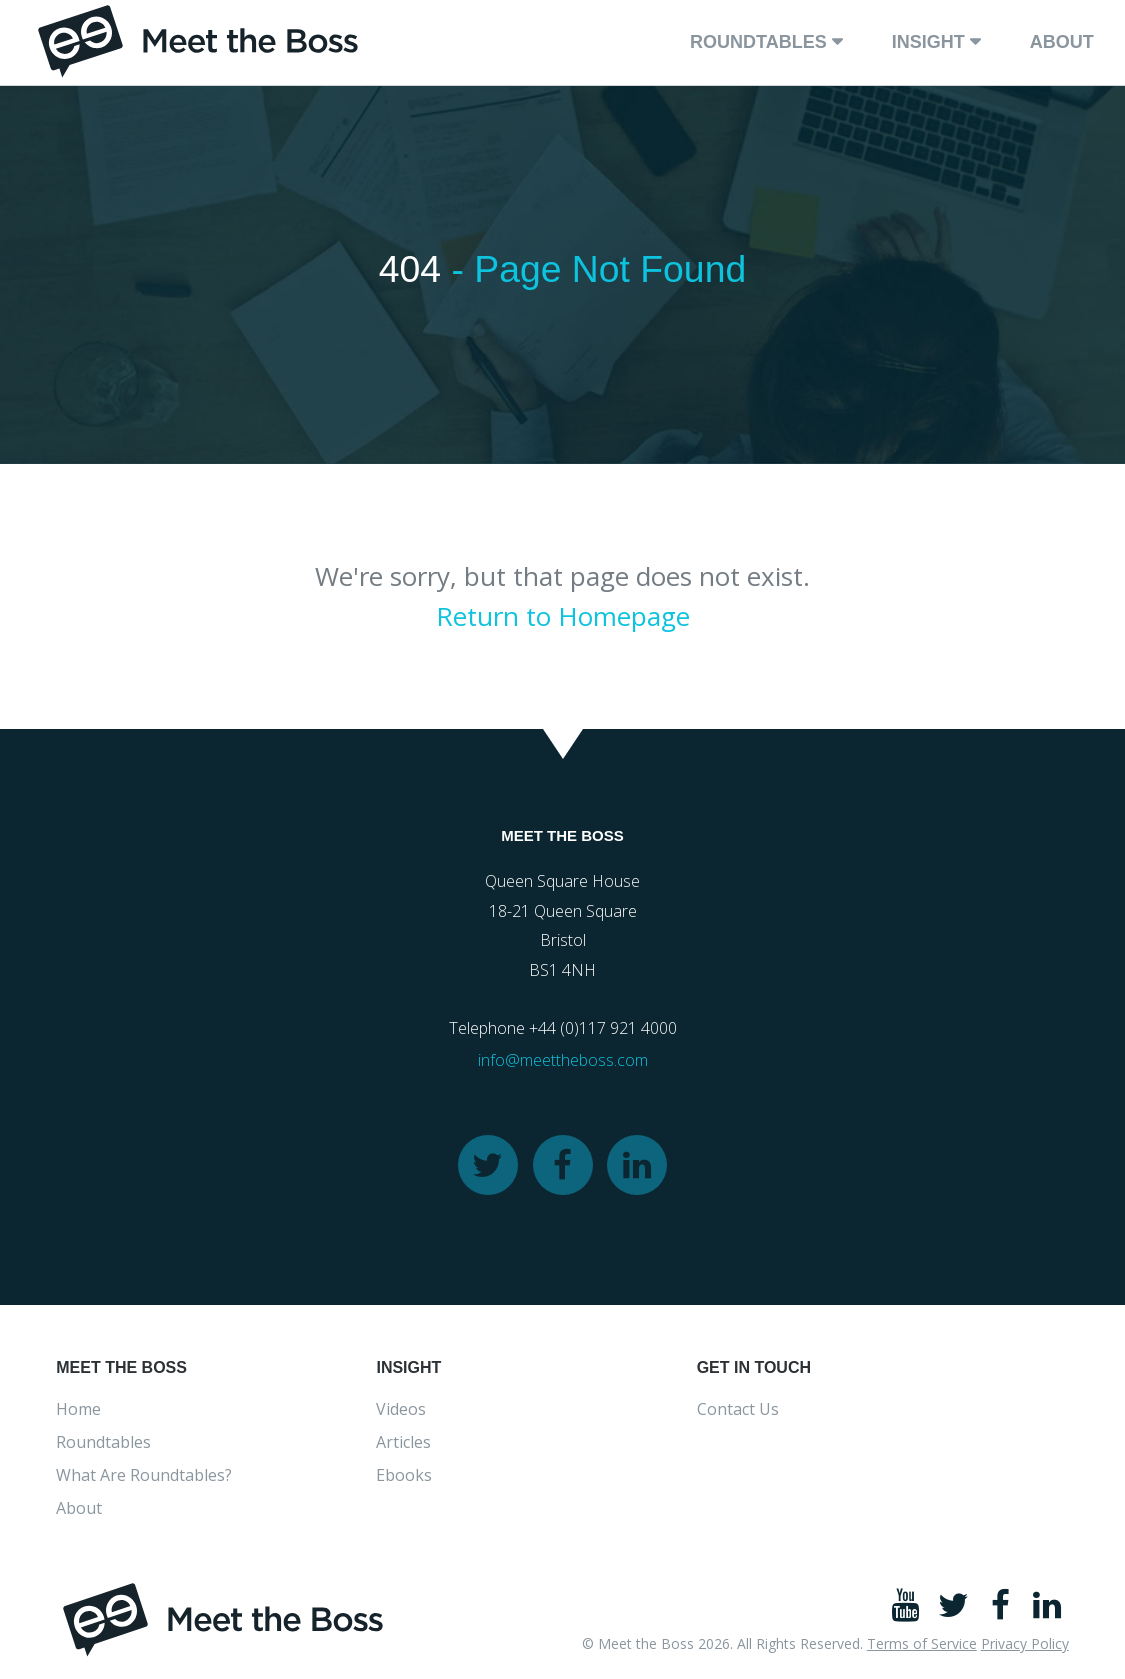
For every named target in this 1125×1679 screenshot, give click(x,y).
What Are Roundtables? (144, 1479)
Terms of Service (922, 1647)
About (1062, 42)
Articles (403, 1446)
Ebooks (404, 1479)
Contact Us (738, 1413)
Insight (928, 42)
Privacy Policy (1025, 1647)
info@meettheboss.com (563, 1064)
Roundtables (758, 42)
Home (78, 1413)
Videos (401, 1413)
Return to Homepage (563, 619)
